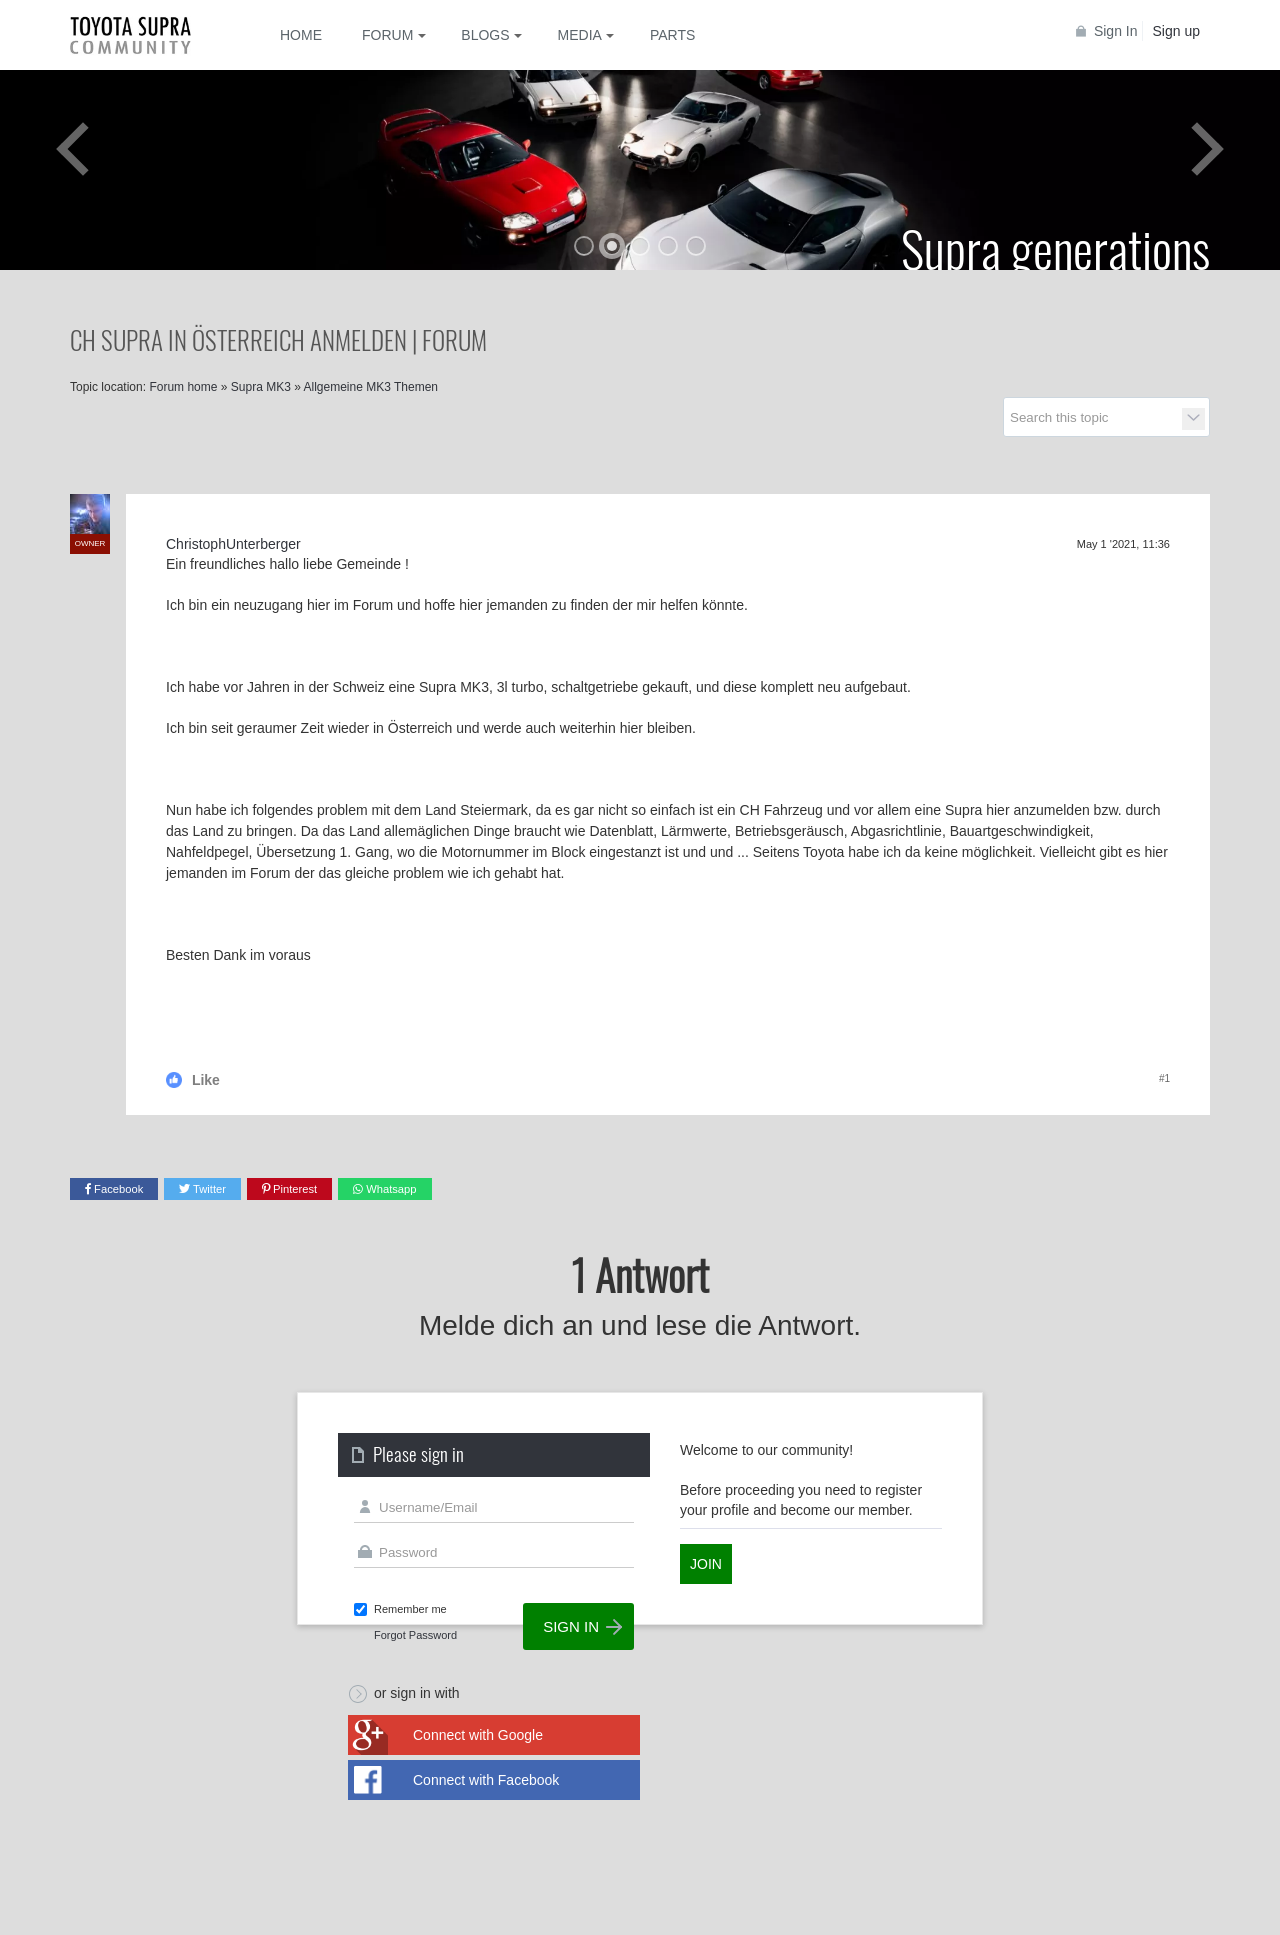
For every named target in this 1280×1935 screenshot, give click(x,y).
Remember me (410, 1609)
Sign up (1176, 31)
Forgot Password (415, 1635)
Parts (672, 35)
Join (706, 1564)
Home (301, 35)
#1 (1164, 1078)
